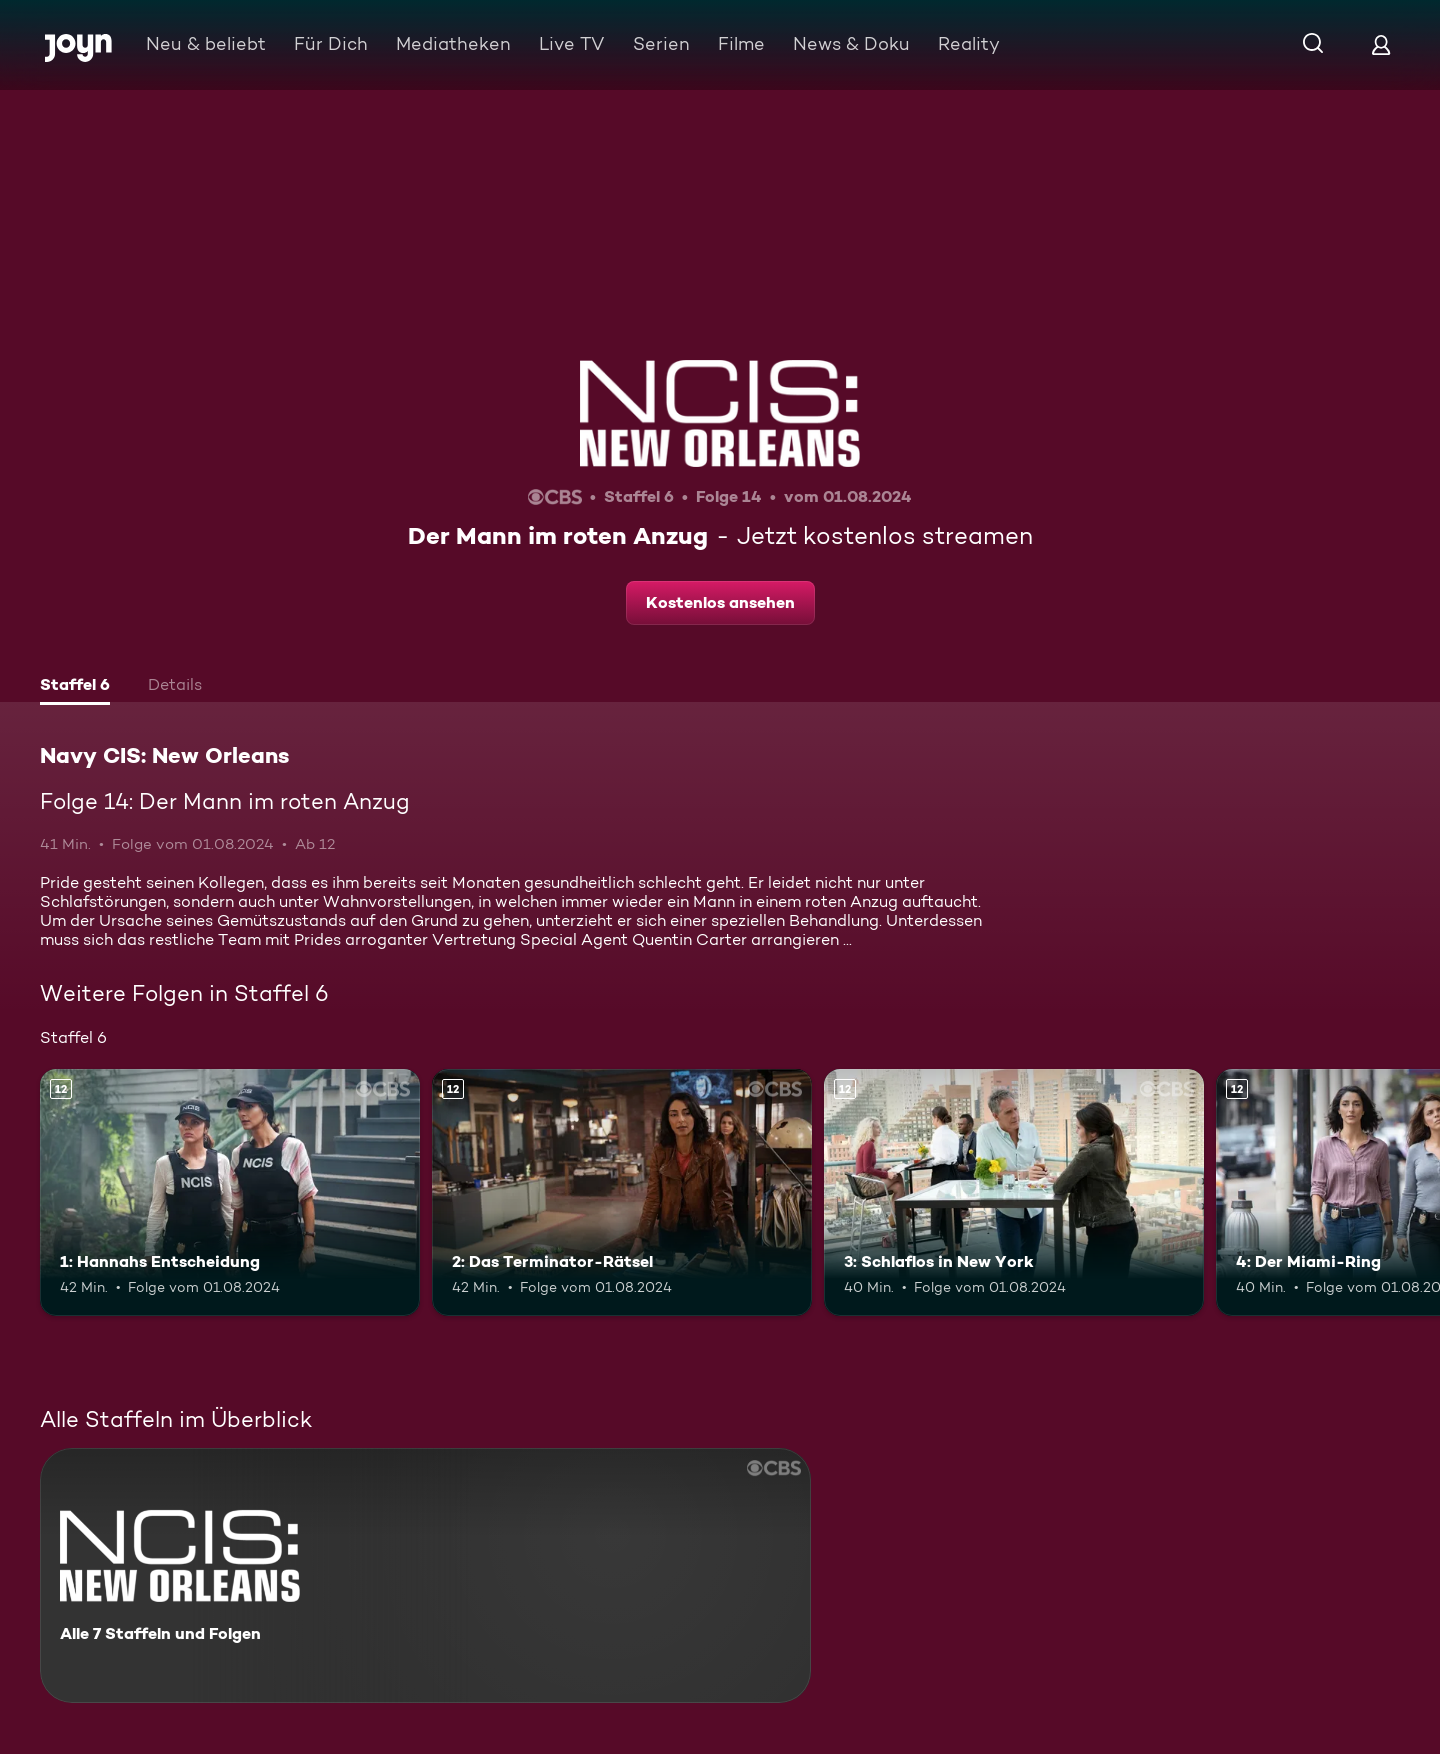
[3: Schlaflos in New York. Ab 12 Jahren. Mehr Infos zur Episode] (1014, 1192)
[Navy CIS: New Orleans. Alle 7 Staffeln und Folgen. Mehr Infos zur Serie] (425, 1575)
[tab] (75, 687)
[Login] (1381, 44)
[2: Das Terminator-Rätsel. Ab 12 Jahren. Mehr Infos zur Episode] (622, 1192)
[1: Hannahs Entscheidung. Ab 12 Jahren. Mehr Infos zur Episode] (230, 1192)
